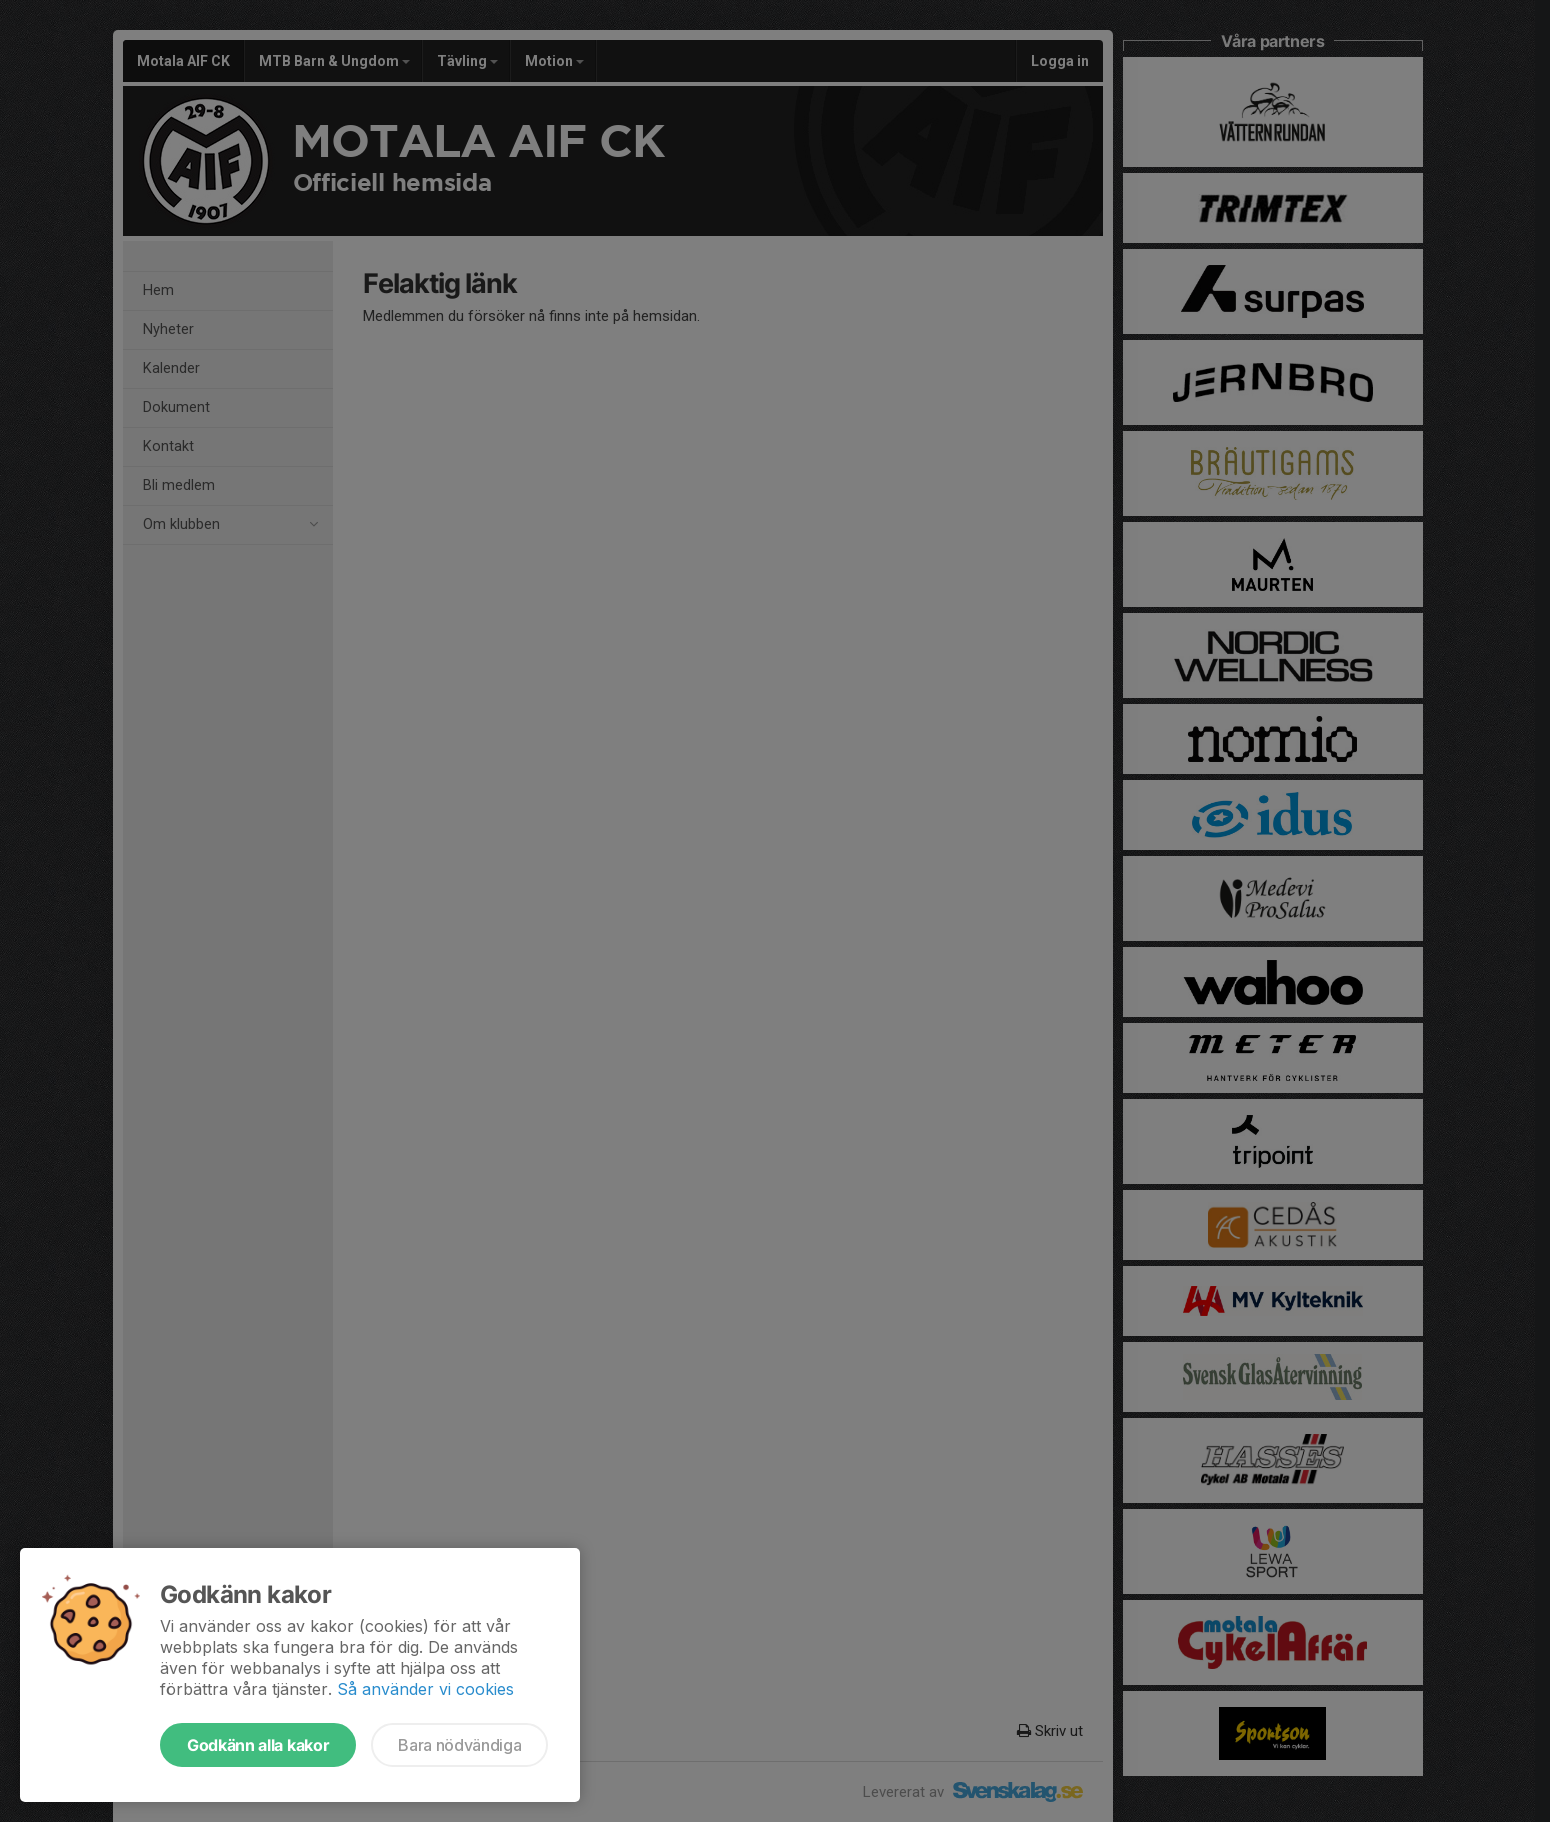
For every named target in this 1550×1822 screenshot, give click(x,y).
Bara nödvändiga (459, 1745)
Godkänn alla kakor (258, 1745)
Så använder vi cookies (425, 1689)
